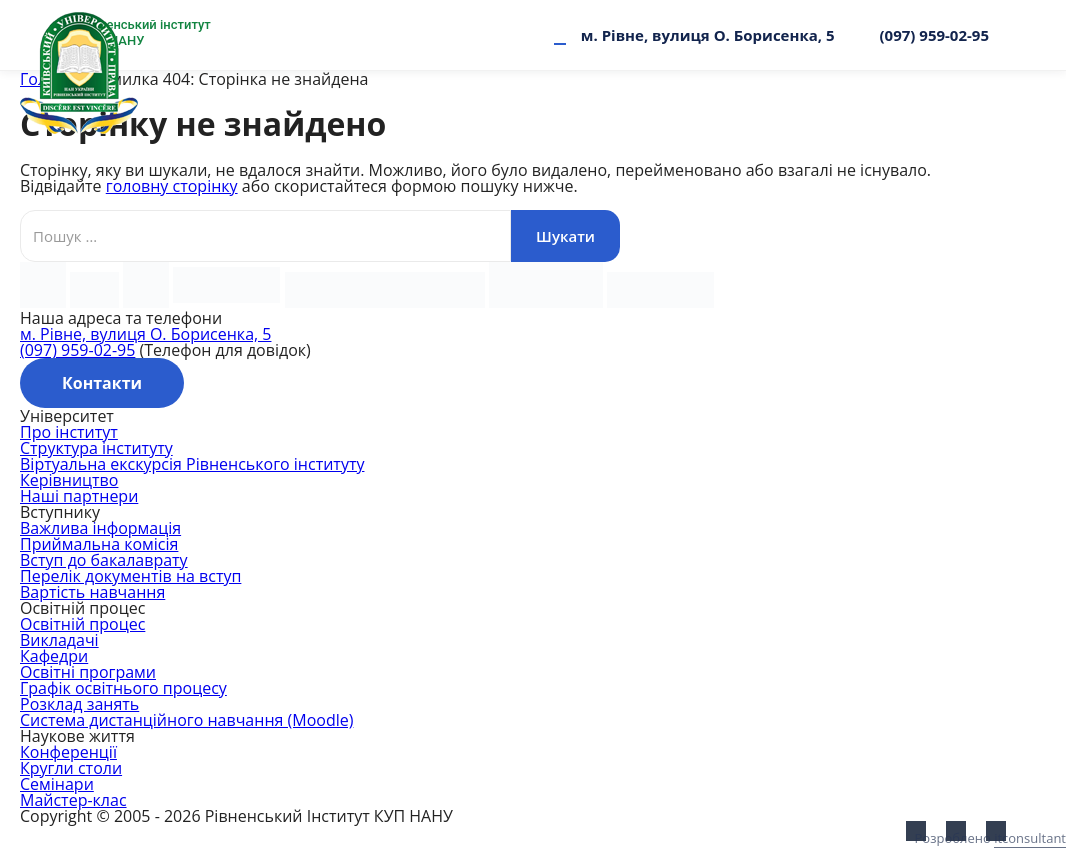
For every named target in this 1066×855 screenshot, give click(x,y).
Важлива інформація (100, 528)
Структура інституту (96, 448)
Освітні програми (88, 672)
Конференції (68, 752)
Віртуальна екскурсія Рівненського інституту (192, 464)
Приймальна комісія (99, 544)
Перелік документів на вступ (130, 576)
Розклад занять (79, 704)
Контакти (102, 383)
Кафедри (54, 656)
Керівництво (69, 480)
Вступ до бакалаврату (104, 560)
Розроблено (990, 838)
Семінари (57, 784)
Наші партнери (79, 496)
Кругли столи (71, 768)
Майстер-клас (73, 800)
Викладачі (59, 640)
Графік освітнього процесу (123, 688)
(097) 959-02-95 (934, 35)
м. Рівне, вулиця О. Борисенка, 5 (708, 35)
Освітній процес (82, 624)
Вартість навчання (92, 592)
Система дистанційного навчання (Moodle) (186, 720)
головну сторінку (172, 186)
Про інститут (69, 432)
